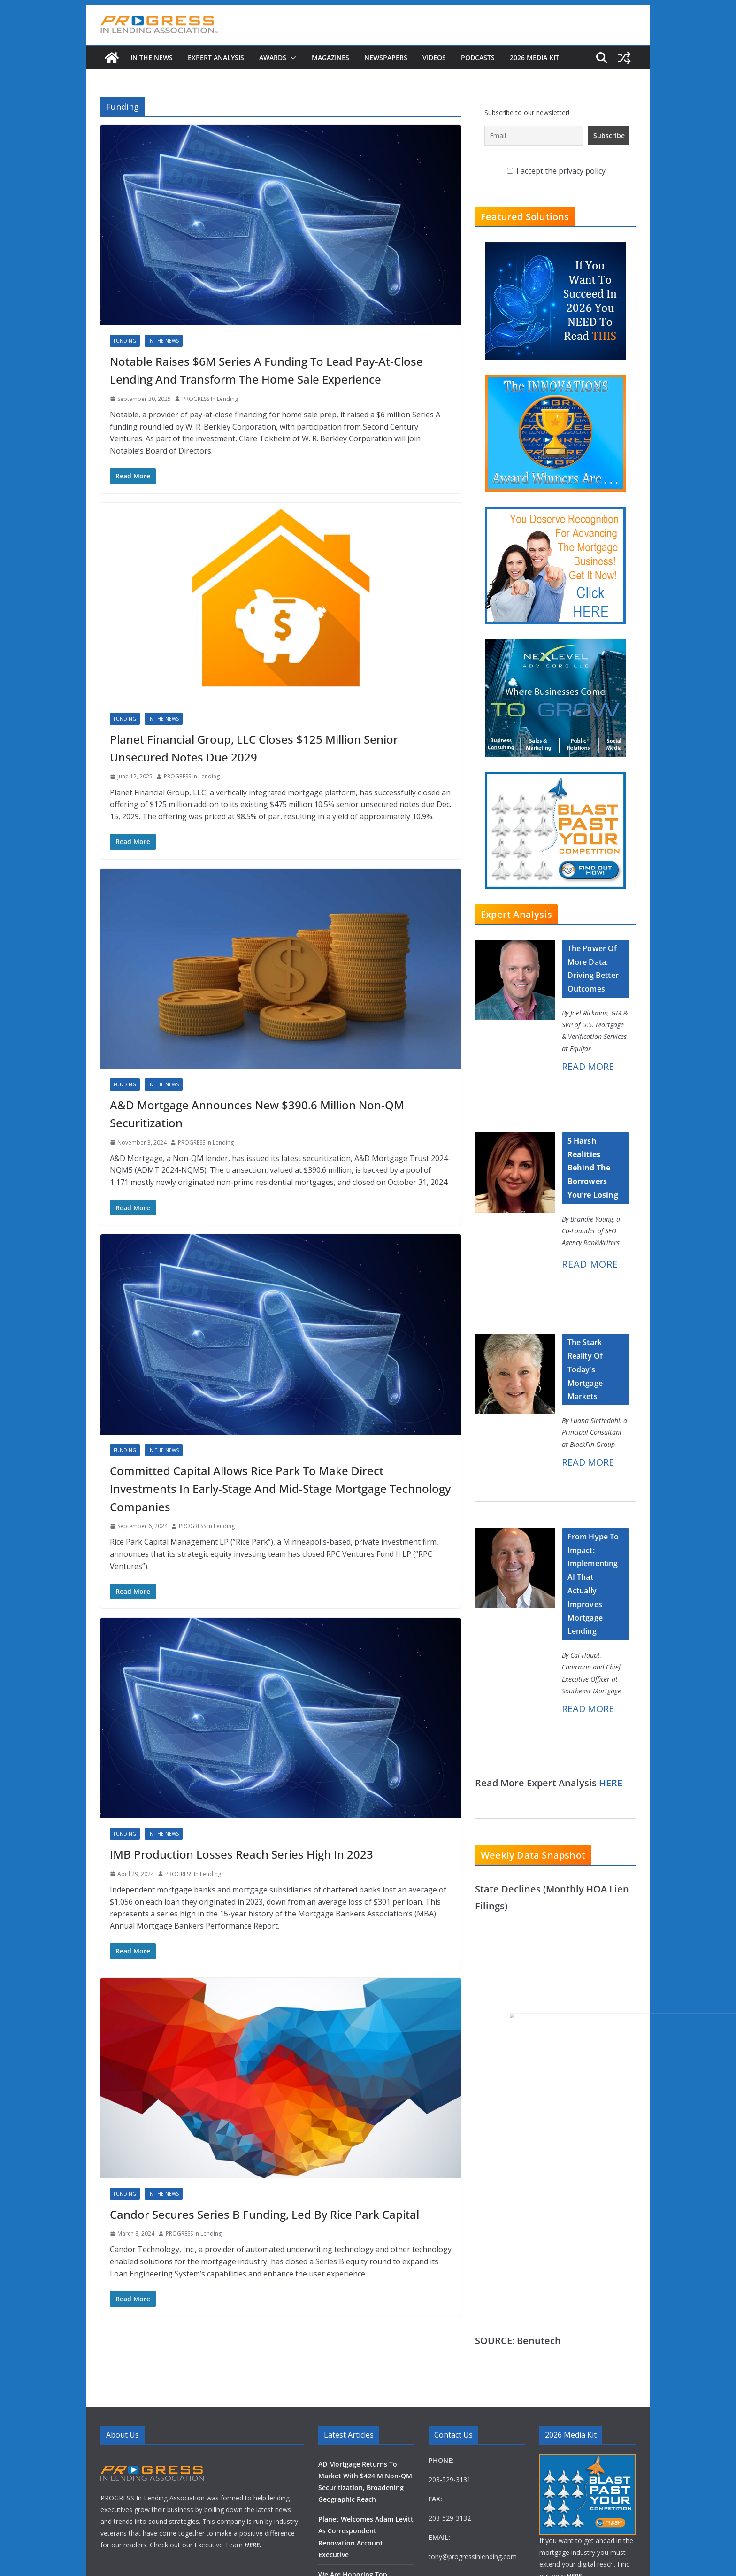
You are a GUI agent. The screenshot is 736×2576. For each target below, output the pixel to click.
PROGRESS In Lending (210, 399)
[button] (291, 57)
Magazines (330, 57)
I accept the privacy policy (556, 171)
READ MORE (588, 1066)
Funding (125, 341)
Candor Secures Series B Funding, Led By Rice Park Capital (264, 2214)
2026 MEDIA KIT (534, 57)
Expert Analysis (216, 57)
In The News (151, 57)
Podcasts (478, 57)
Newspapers (385, 57)
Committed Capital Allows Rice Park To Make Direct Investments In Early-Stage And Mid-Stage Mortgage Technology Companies (280, 1489)
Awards (272, 57)
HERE (610, 1782)
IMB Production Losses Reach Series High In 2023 (241, 1854)
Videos (434, 57)
